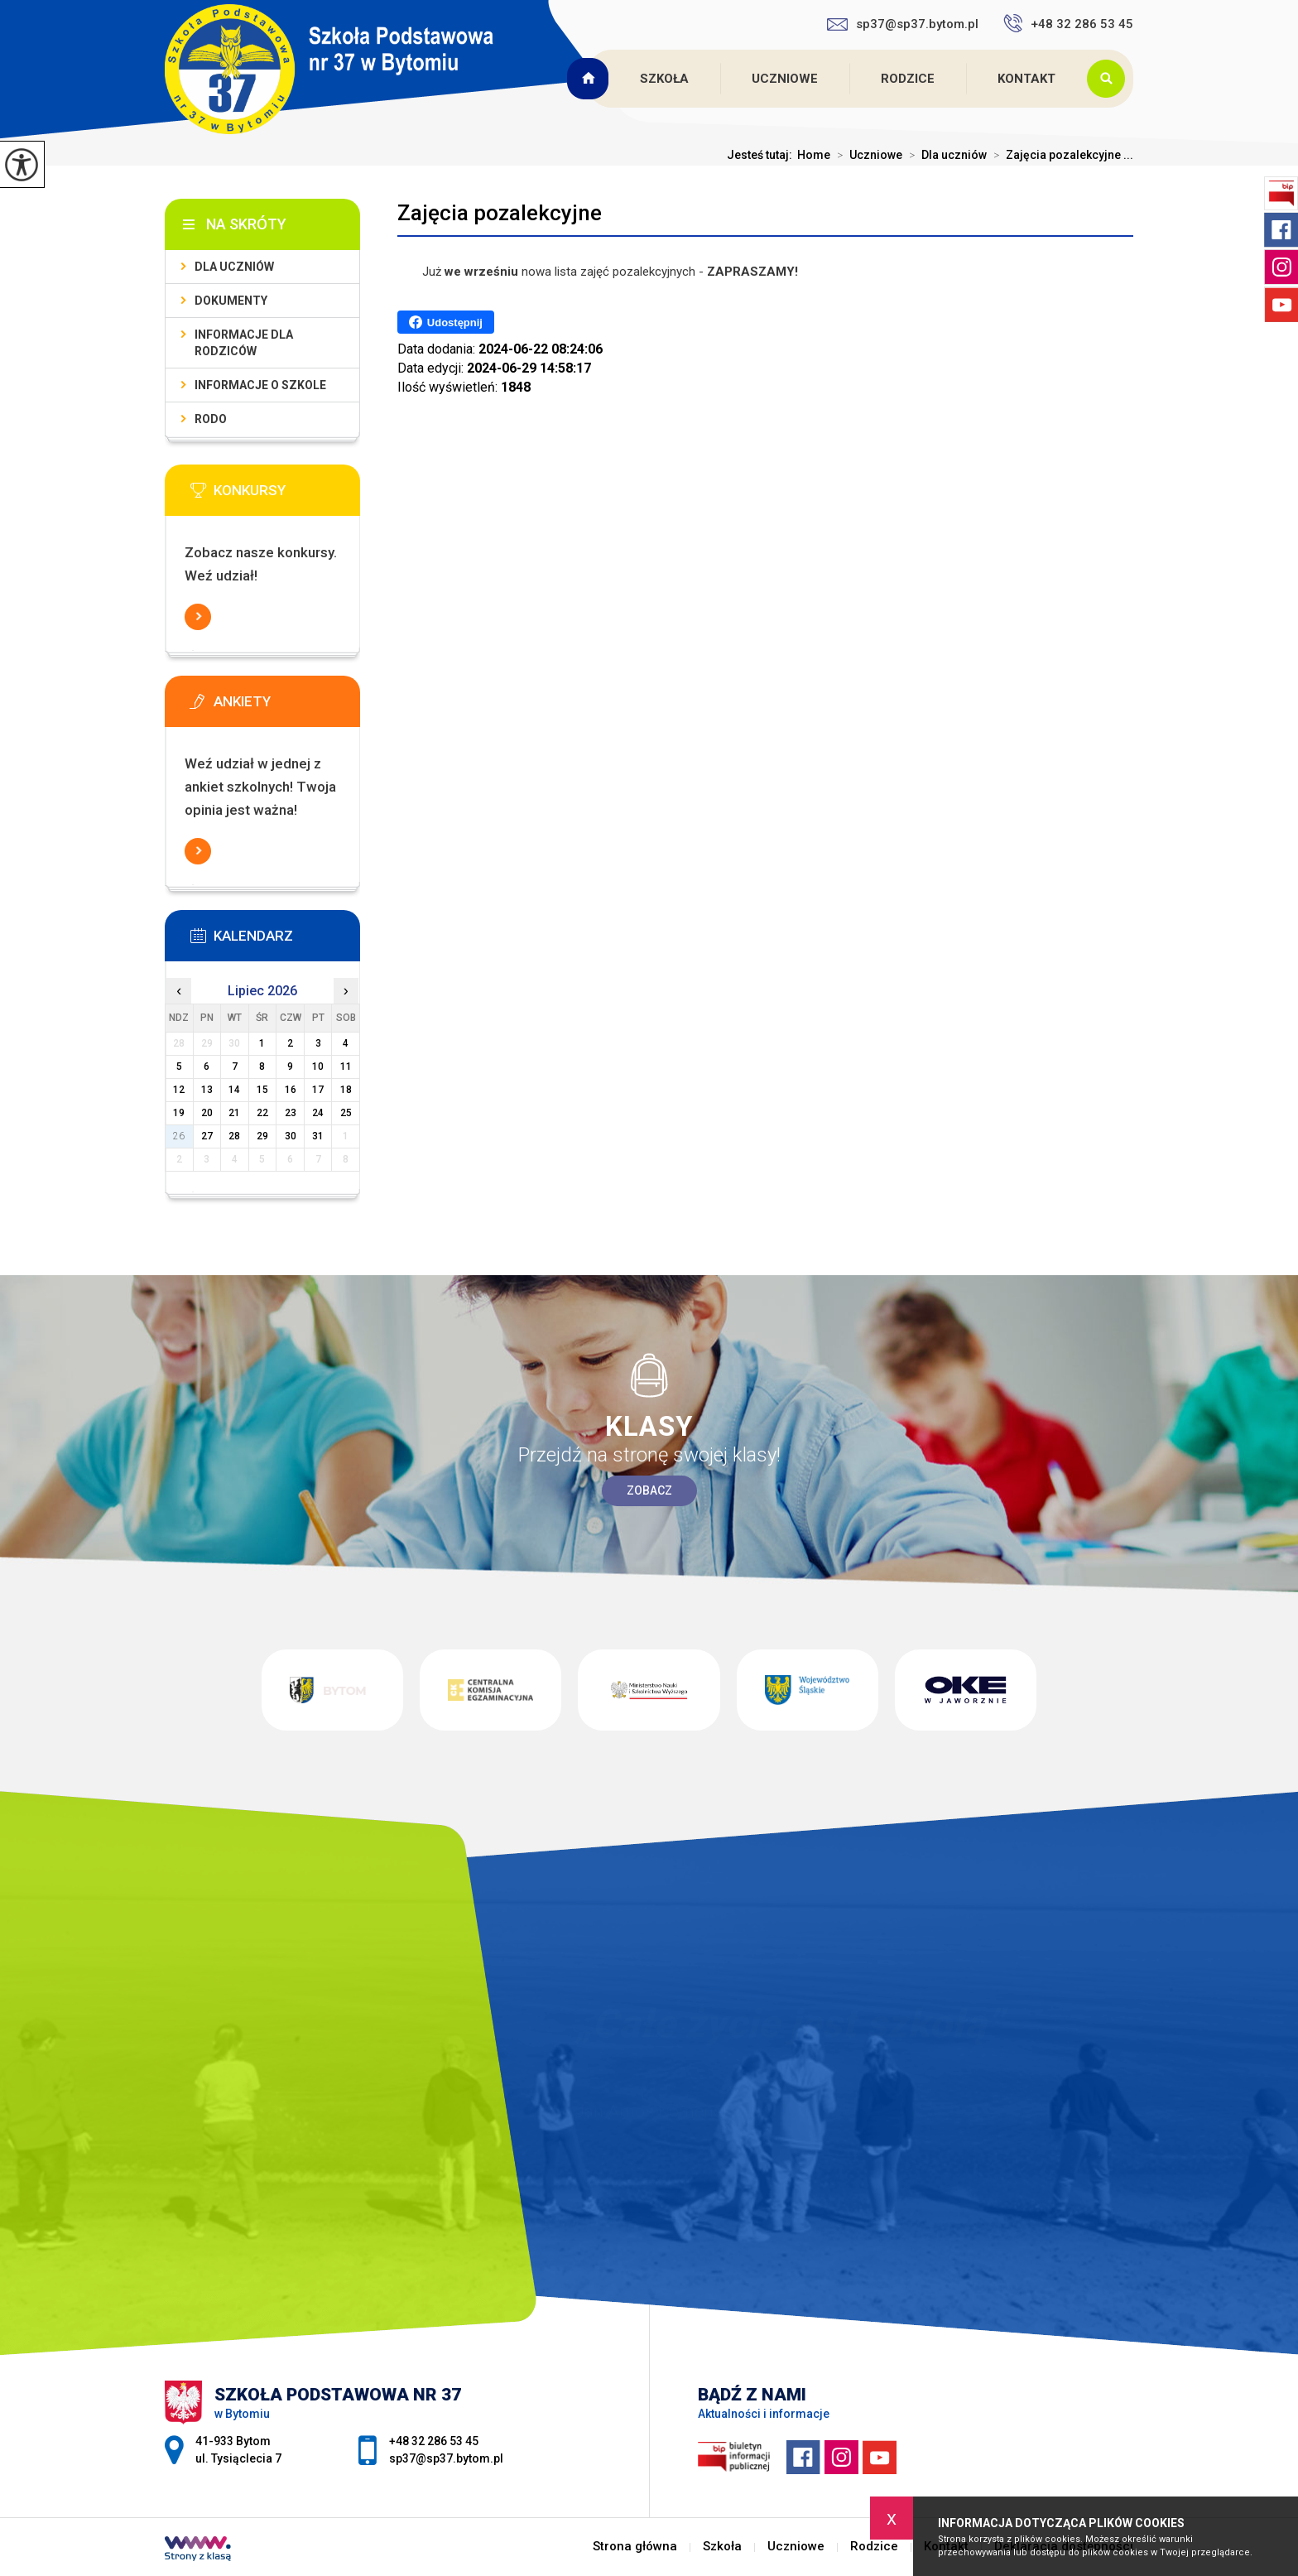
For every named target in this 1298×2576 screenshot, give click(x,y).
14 (234, 1089)
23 (290, 1113)
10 (318, 1066)
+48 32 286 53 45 (1068, 23)
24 (318, 1113)
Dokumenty (231, 300)
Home (813, 155)
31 (318, 1136)
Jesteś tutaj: (762, 155)
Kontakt (1026, 78)
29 (262, 1136)
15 (262, 1089)
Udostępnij (446, 322)
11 (346, 1066)
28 (234, 1136)
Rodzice (908, 78)
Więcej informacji (198, 617)
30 (290, 1136)
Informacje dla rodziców (244, 343)
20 (207, 1113)
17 (318, 1089)
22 (262, 1113)
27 (207, 1136)
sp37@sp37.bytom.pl (902, 24)
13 (207, 1089)
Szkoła (664, 78)
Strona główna (589, 79)
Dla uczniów (944, 155)
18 (346, 1089)
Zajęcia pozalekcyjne (499, 212)
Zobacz (649, 1490)
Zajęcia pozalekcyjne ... (1060, 155)
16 (290, 1089)
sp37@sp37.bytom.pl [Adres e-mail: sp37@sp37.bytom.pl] (446, 2458)
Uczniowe (785, 78)
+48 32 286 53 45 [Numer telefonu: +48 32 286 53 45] (433, 2441)
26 (179, 1136)
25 (346, 1113)
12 (179, 1089)
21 (234, 1113)
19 (179, 1113)
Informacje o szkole (260, 385)
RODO (211, 419)
